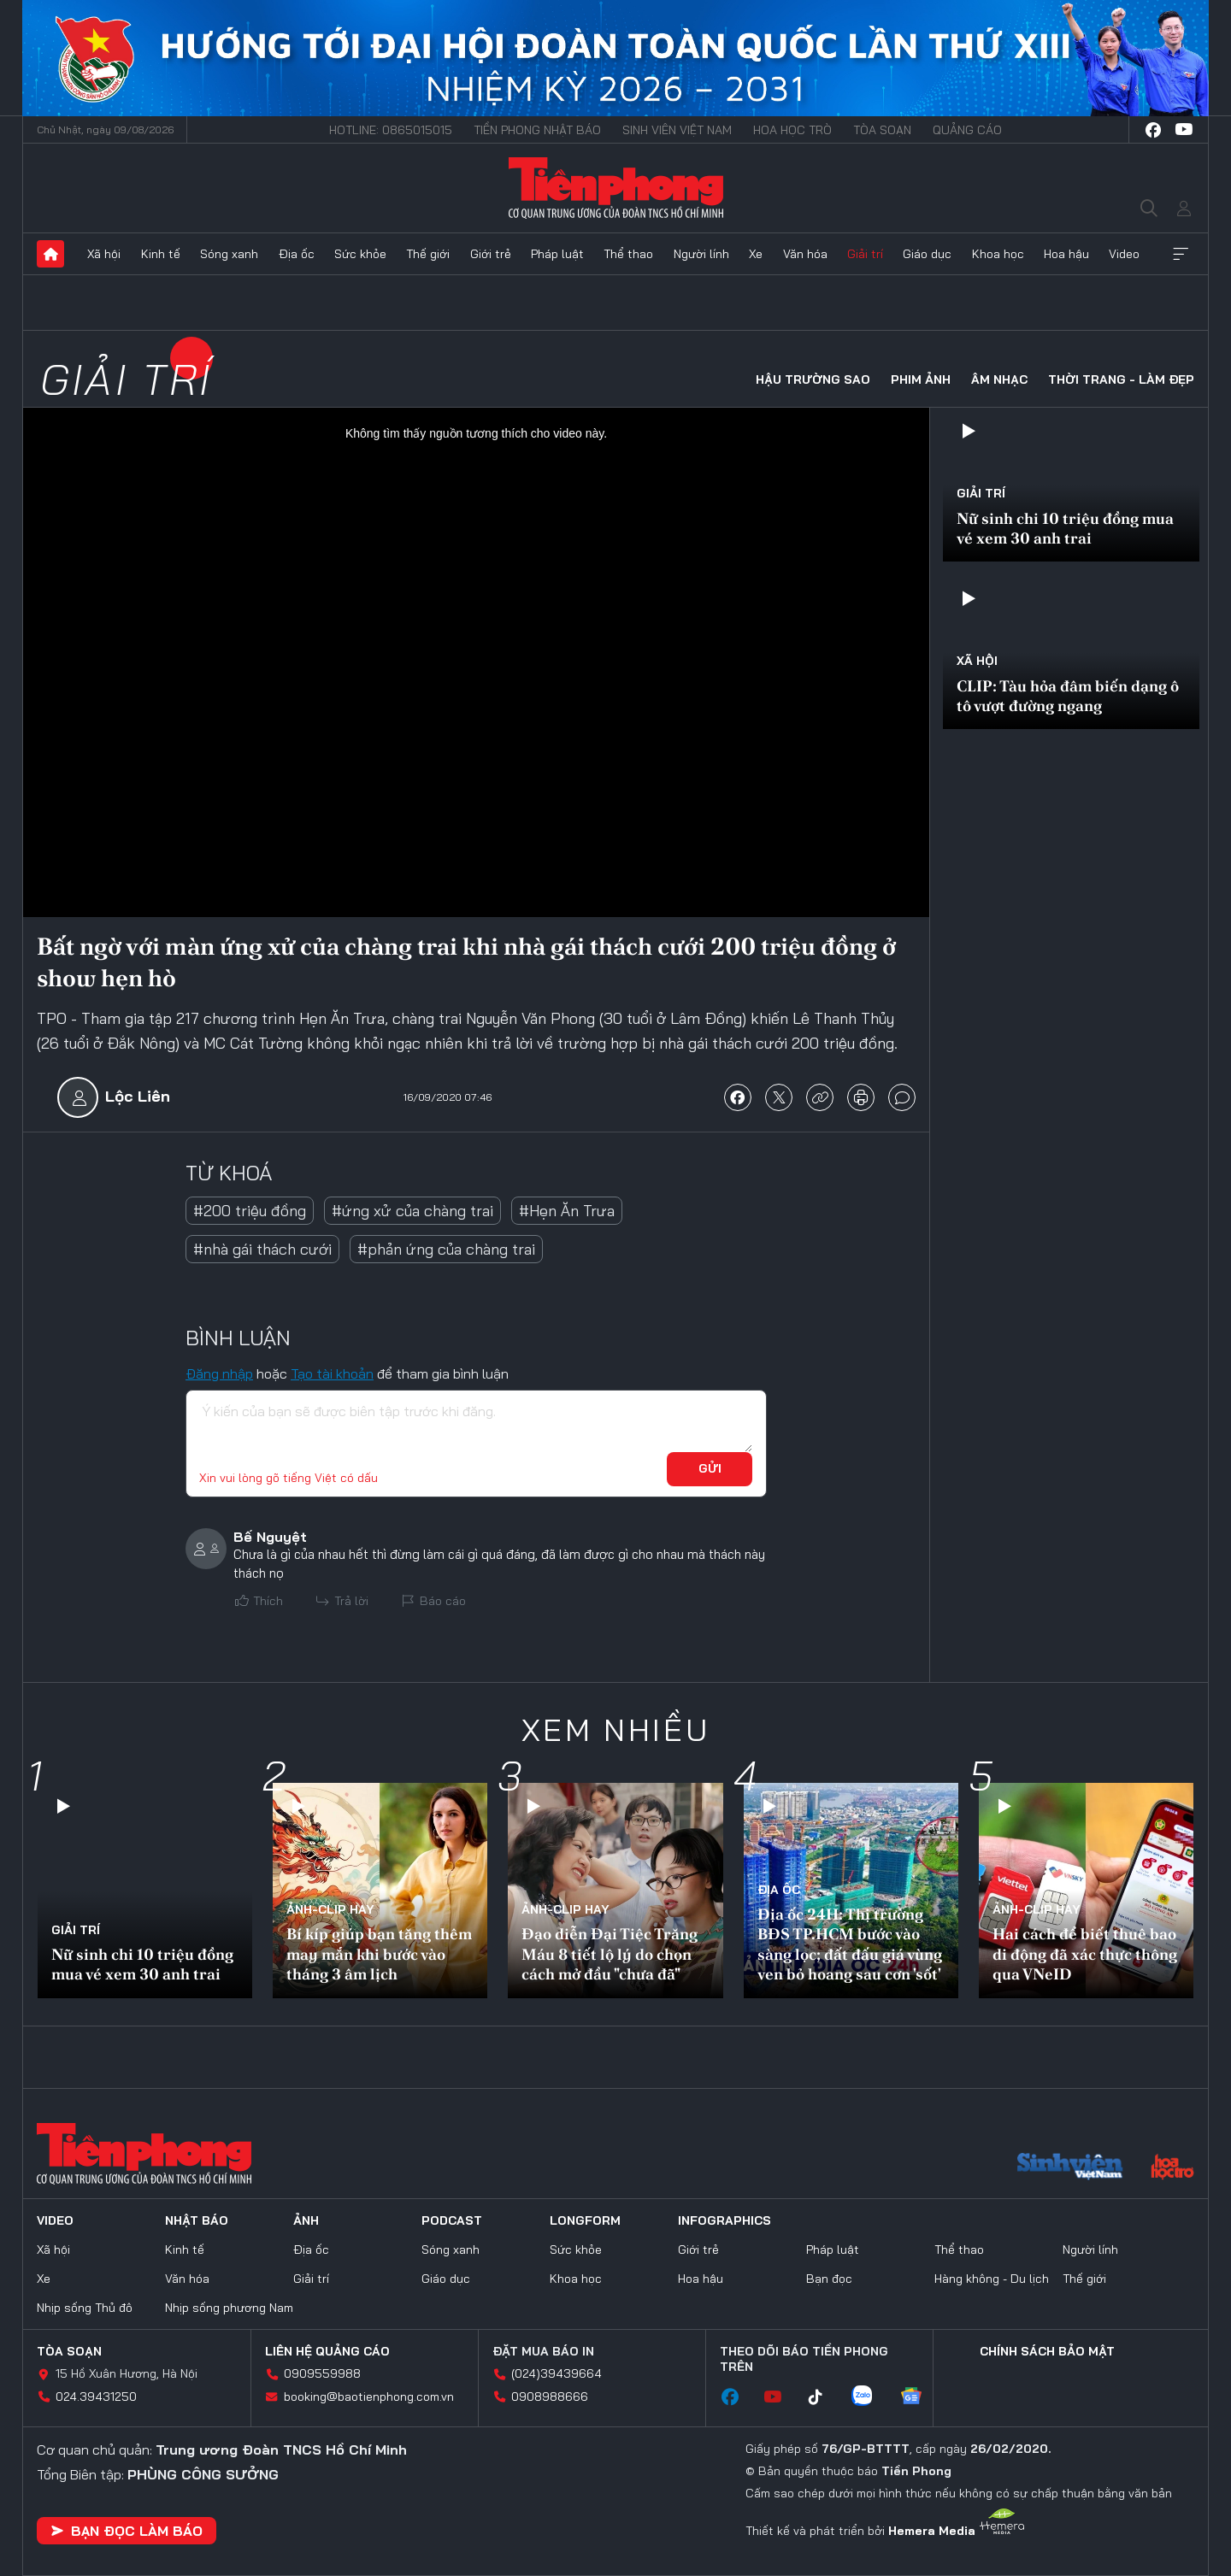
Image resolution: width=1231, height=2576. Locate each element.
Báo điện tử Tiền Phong (616, 188)
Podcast (451, 2220)
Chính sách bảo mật (1047, 2351)
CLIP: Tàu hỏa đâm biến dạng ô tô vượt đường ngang (1068, 695)
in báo (860, 1097)
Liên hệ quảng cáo (327, 2351)
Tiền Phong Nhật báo (537, 130)
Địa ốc (297, 254)
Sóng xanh (229, 254)
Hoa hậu (1066, 254)
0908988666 (549, 2396)
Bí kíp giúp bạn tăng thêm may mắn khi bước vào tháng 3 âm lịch (379, 1954)
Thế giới (428, 254)
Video (1124, 254)
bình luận (901, 1097)
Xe (756, 254)
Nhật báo (196, 2220)
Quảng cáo (967, 130)
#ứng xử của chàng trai (412, 1210)
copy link (819, 1097)
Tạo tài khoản (332, 1373)
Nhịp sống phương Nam (229, 2307)
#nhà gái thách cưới (262, 1249)
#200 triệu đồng (249, 1210)
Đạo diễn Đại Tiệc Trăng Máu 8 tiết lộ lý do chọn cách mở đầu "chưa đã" (609, 1954)
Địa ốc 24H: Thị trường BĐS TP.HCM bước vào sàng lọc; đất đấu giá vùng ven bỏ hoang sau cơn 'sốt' (849, 1944)
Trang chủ (50, 254)
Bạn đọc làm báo (126, 2530)
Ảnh (306, 2220)
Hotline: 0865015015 (390, 130)
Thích (268, 1601)
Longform (585, 2220)
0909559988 (322, 2373)
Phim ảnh (921, 379)
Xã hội (104, 254)
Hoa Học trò (792, 130)
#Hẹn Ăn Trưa (567, 1210)
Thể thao (628, 254)
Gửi (710, 1468)
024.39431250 (96, 2396)
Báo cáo (443, 1601)
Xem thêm (1180, 254)
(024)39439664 (556, 2373)
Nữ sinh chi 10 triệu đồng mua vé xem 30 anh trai (1065, 528)
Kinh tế (160, 254)
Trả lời (351, 1601)
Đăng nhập (219, 1373)
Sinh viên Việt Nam (677, 130)
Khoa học (998, 254)
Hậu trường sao (813, 379)
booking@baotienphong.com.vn (369, 2396)
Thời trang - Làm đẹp (1121, 379)
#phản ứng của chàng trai (446, 1249)
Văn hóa (805, 254)
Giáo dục (927, 254)
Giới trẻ (490, 254)
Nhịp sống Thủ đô (85, 2307)
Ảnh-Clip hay (330, 1909)
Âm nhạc (999, 379)
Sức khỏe (360, 254)
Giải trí (865, 254)
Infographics (724, 2220)
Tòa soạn (882, 130)
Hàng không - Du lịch (991, 2278)
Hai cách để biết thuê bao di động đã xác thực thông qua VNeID (1084, 1954)
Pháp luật (557, 254)
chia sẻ (737, 1097)
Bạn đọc (829, 2278)
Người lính (701, 254)
